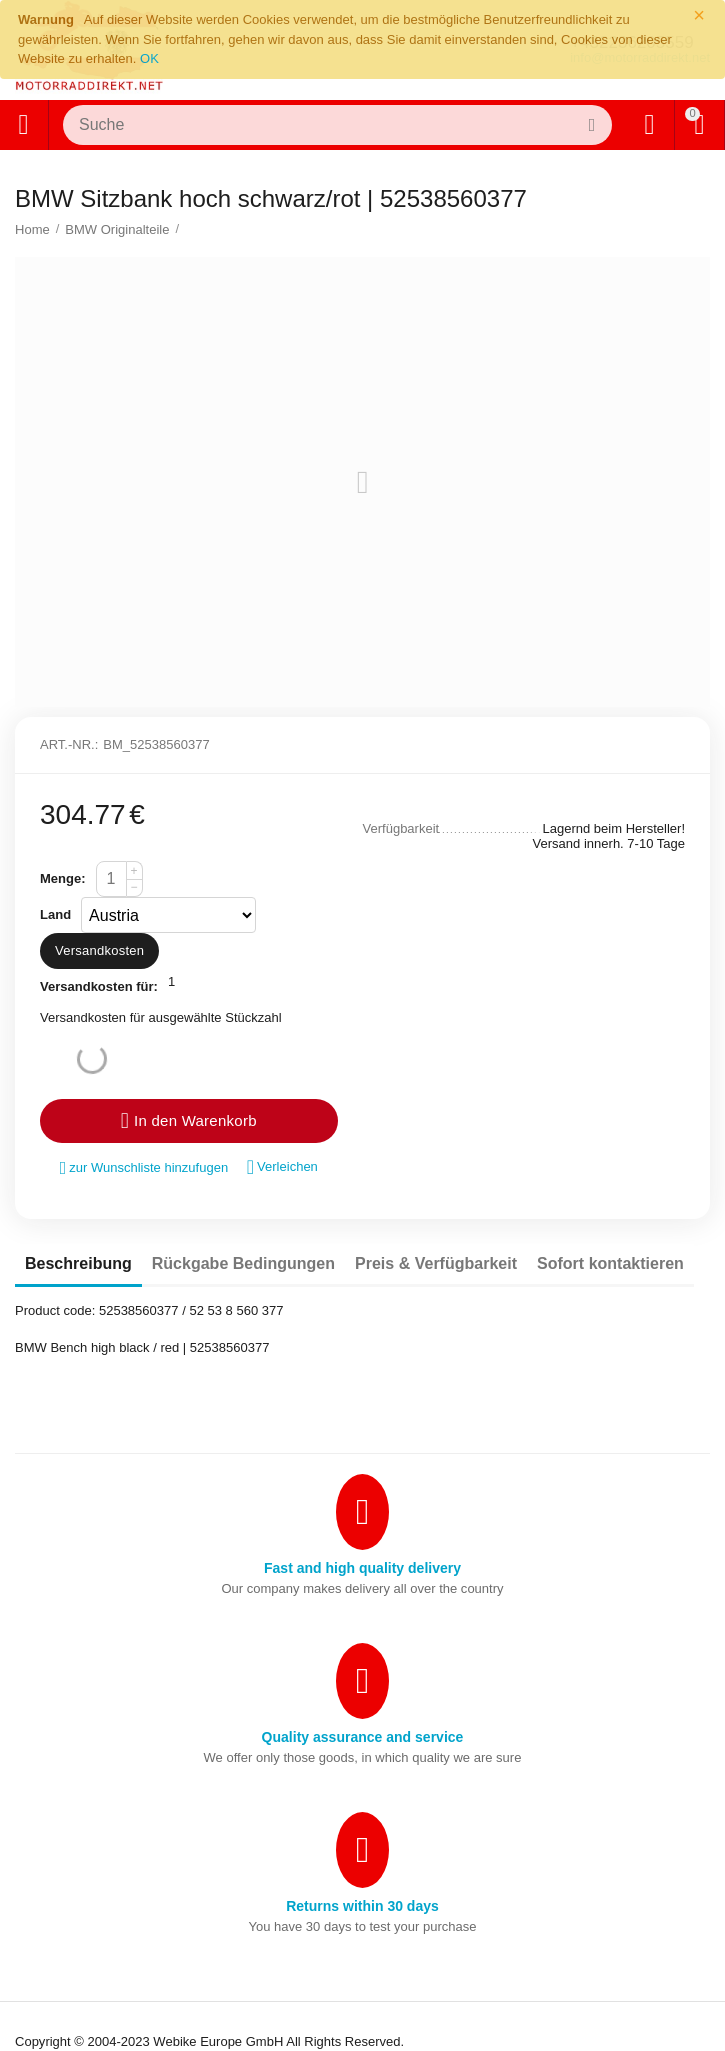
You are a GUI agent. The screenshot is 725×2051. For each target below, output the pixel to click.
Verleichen (282, 1167)
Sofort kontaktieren (610, 1263)
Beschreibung (78, 1263)
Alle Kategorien (23, 125)
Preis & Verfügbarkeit (436, 1263)
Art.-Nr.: (69, 744)
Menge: (63, 878)
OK (149, 58)
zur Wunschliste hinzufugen (144, 1168)
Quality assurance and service (363, 1737)
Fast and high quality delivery (362, 1568)
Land (55, 914)
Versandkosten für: (99, 986)
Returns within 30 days (362, 1906)
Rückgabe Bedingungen (243, 1263)
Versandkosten (99, 950)
